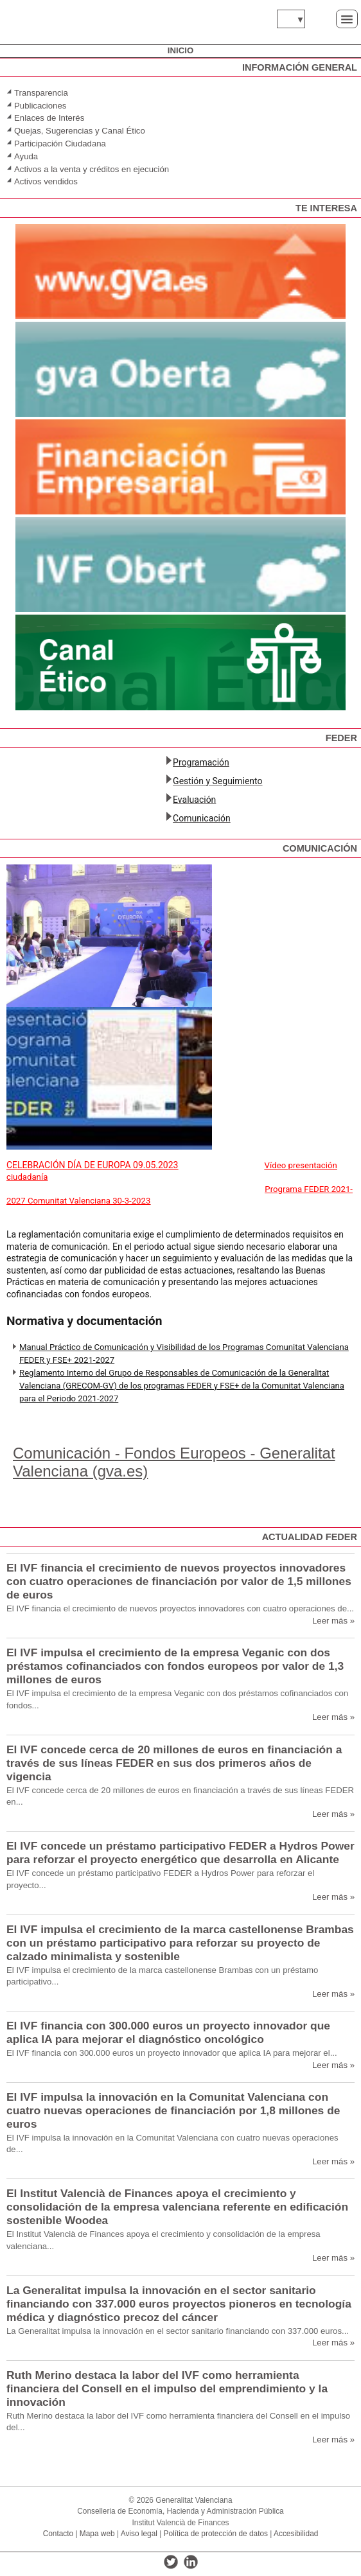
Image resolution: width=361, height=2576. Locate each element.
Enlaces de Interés (49, 118)
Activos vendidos (47, 181)
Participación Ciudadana (60, 143)
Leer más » (333, 1620)
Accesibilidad (296, 2533)
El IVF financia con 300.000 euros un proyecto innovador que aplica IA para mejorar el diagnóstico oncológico (168, 2032)
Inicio (180, 50)
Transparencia (41, 93)
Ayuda (26, 156)
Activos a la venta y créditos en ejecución (91, 169)
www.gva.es (33, 19)
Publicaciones (40, 105)
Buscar (320, 18)
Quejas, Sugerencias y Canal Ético (79, 131)
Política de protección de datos (216, 2533)
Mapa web (97, 2533)
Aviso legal (139, 2533)
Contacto (58, 2533)
